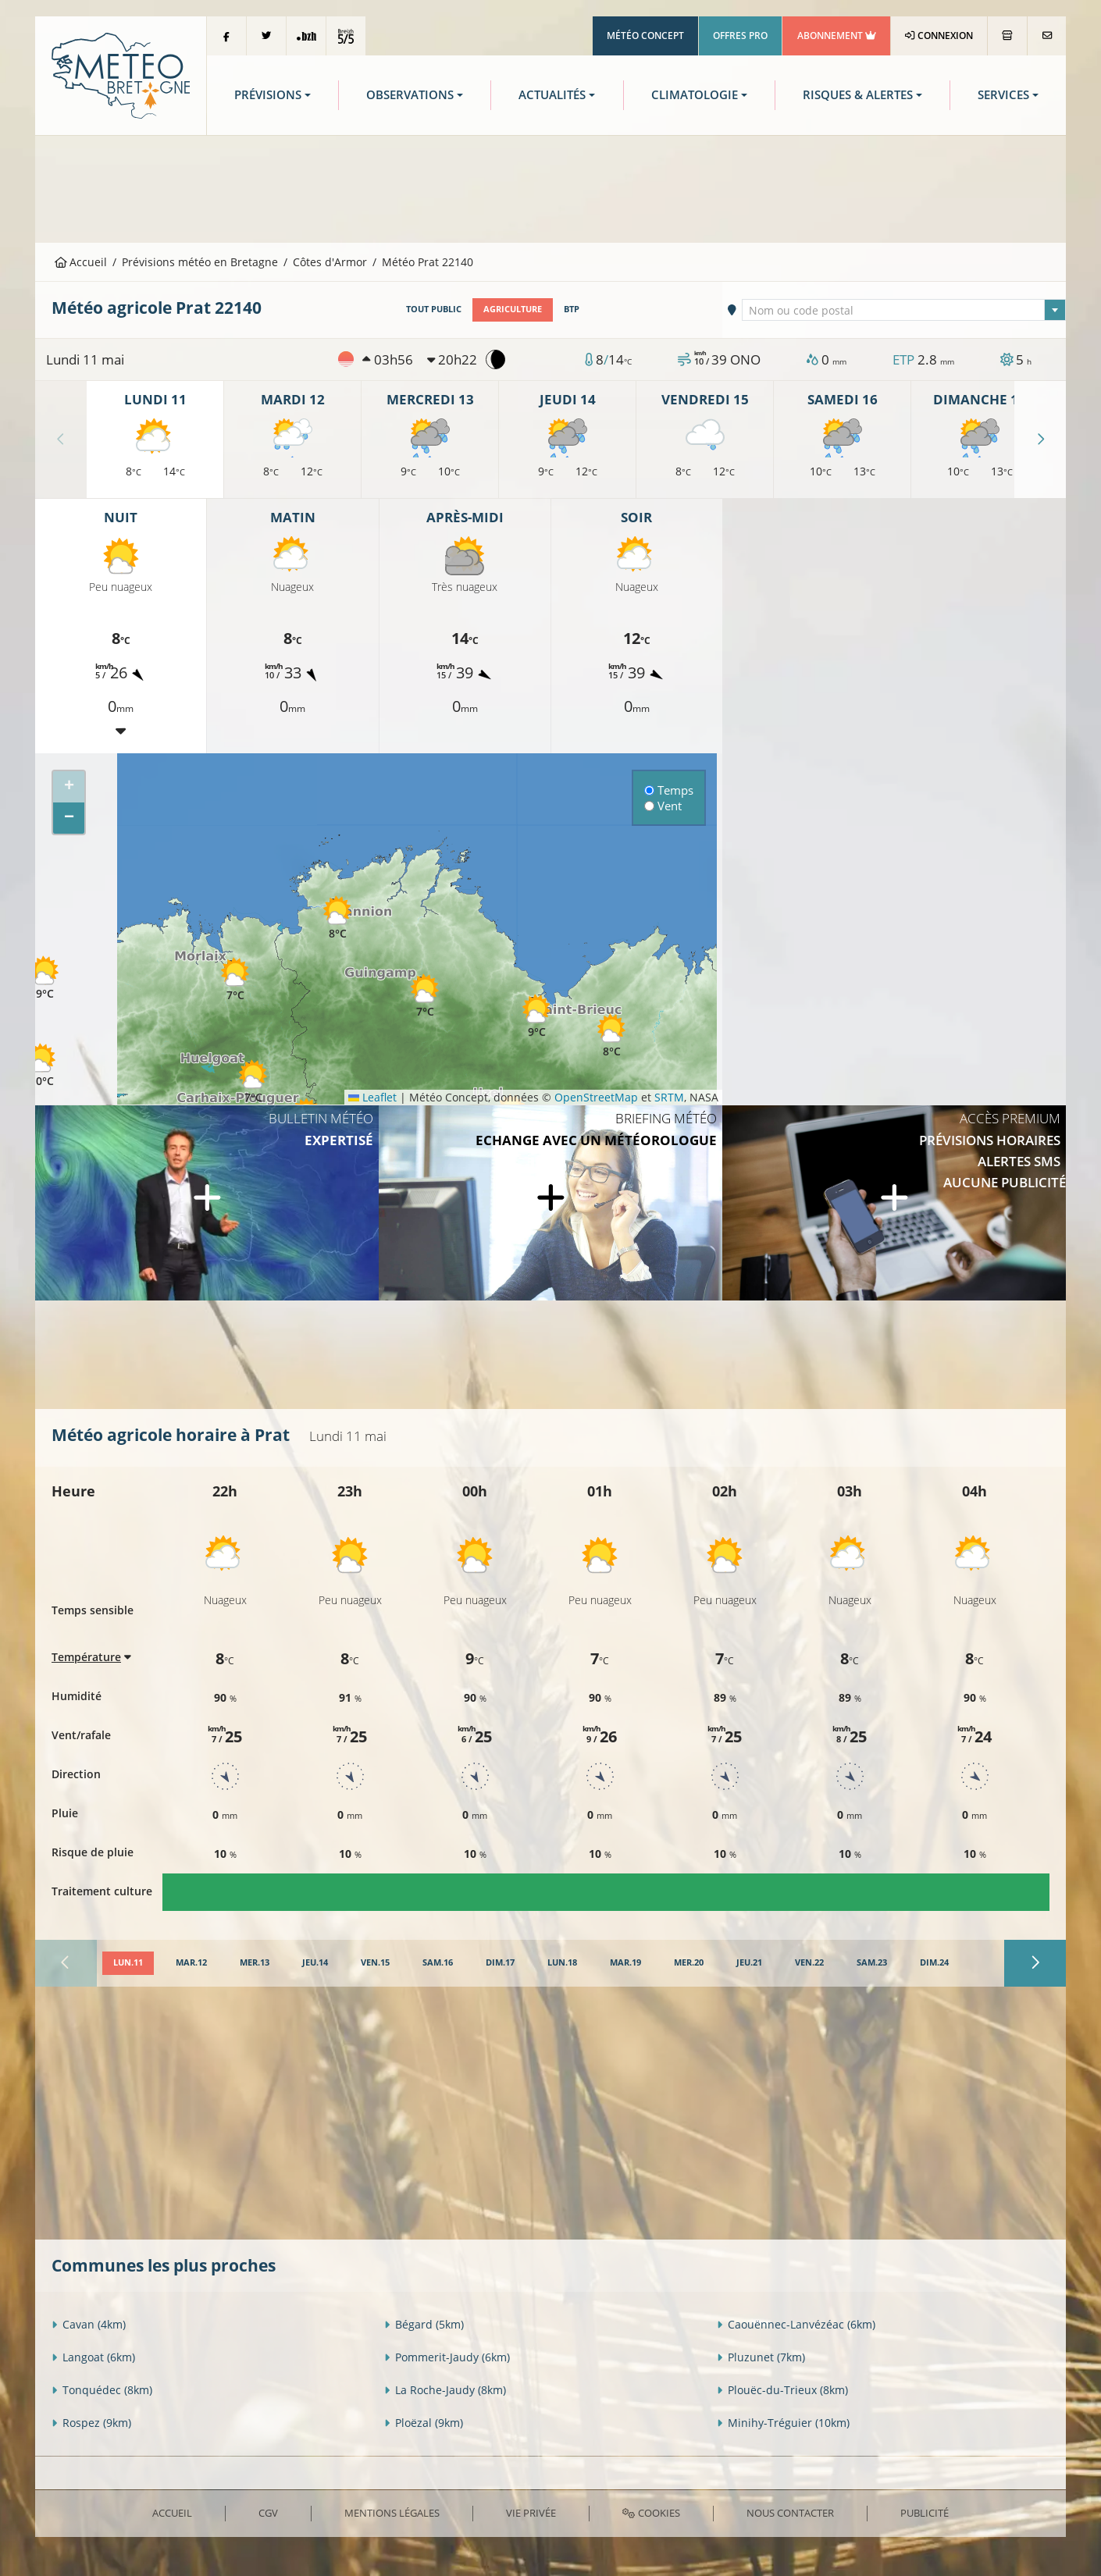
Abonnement (836, 35)
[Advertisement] (550, 187)
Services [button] (1003, 95)
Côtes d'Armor (330, 261)
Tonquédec (102, 2389)
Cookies (650, 2513)
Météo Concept (645, 35)
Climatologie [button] (694, 95)
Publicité (924, 2513)
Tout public (433, 309)
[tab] (128, 1963)
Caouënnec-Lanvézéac (796, 2324)
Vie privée (531, 2513)
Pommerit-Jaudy (447, 2357)
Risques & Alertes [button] (858, 95)
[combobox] (904, 310)
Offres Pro (740, 35)
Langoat (93, 2357)
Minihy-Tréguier (783, 2422)
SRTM (669, 1097)
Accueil (81, 261)
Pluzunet (761, 2357)
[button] (41, 1065)
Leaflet (372, 1097)
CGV (268, 2513)
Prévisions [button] (267, 95)
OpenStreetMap (596, 1097)
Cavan (89, 2324)
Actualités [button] (552, 95)
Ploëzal (423, 2422)
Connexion (939, 35)
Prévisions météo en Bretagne (200, 261)
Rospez (91, 2422)
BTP (571, 309)
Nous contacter (790, 2513)
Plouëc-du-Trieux (782, 2389)
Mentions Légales (392, 2513)
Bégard (424, 2324)
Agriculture (512, 309)
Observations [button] (410, 95)
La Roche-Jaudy (445, 2389)
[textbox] (904, 311)
